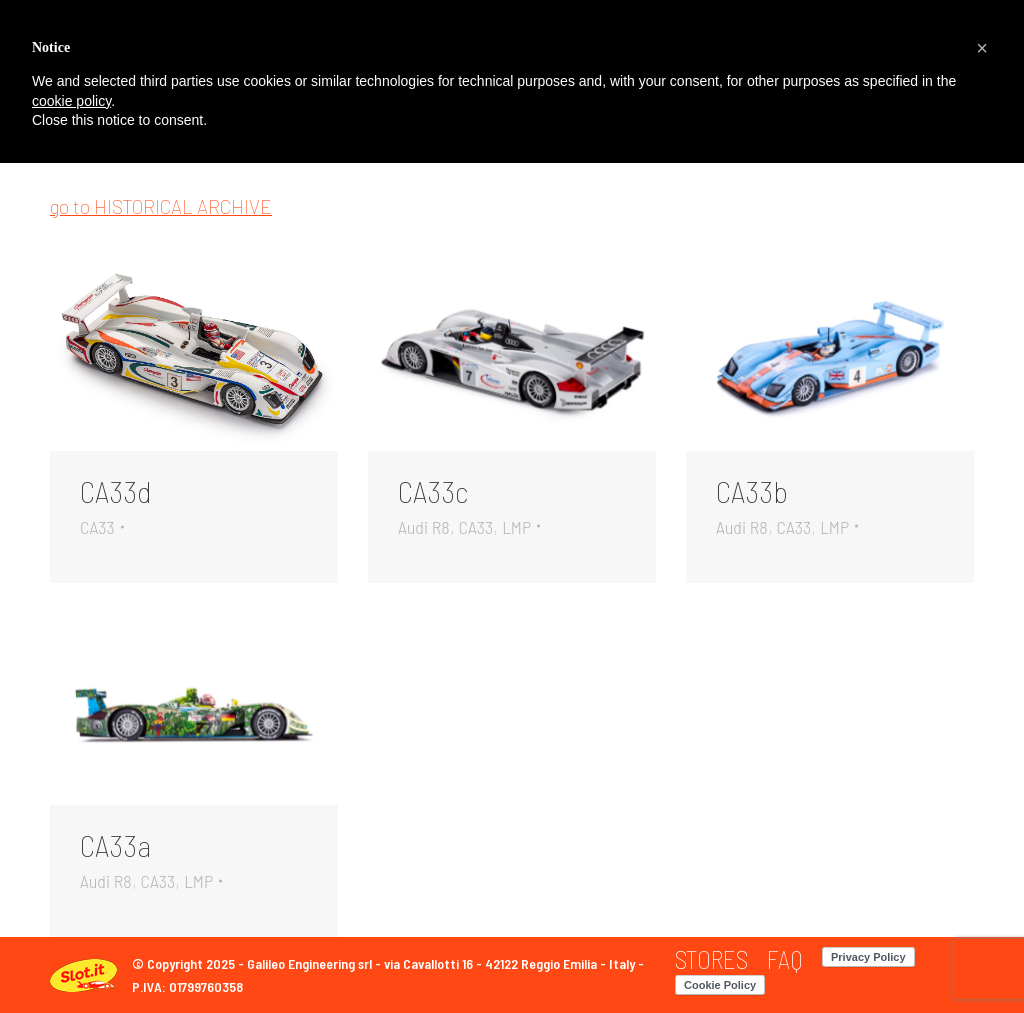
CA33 (97, 527)
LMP (516, 527)
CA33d (116, 491)
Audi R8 (424, 527)
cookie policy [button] (71, 101)
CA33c (433, 491)
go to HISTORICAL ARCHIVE (161, 206)
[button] (982, 48)
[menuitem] (711, 959)
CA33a (115, 845)
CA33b (752, 491)
